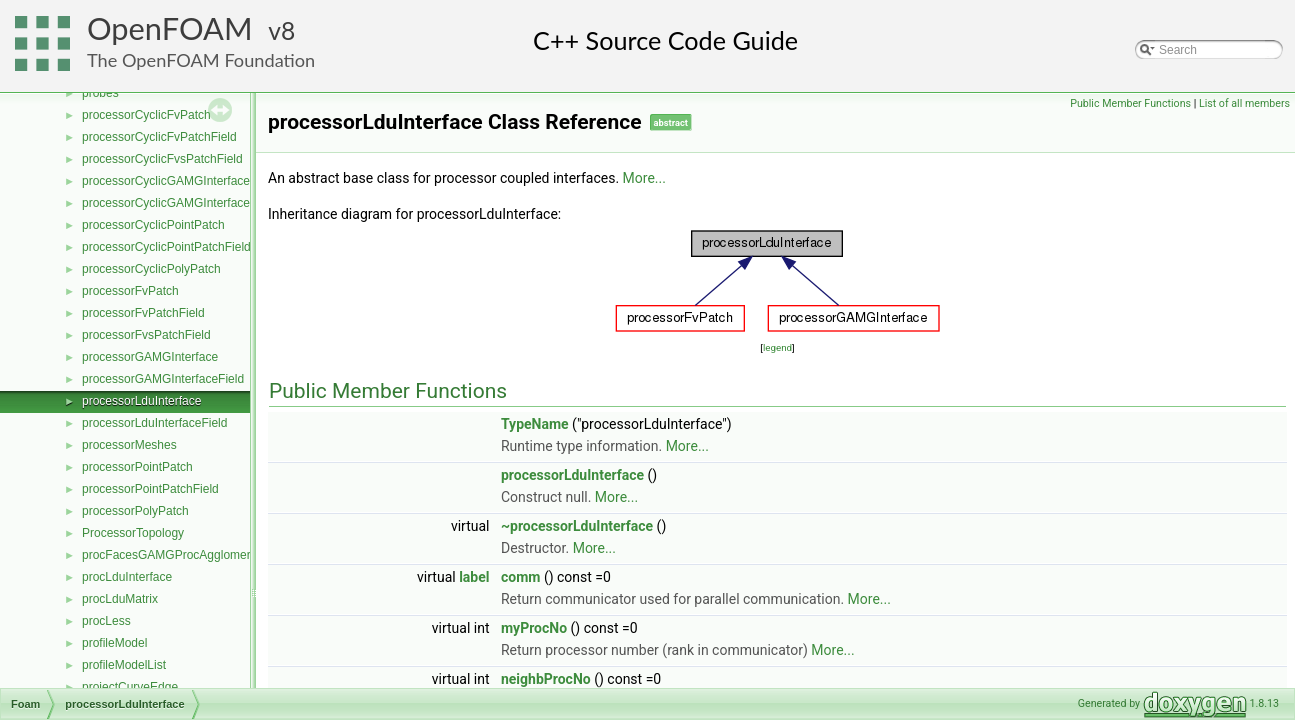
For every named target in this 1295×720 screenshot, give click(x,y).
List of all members (1244, 103)
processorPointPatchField (150, 489)
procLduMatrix (120, 599)
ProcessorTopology (133, 533)
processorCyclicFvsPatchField (162, 159)
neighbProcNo (546, 679)
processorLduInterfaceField (154, 423)
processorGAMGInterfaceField (163, 379)
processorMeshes (129, 445)
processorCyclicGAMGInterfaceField (179, 203)
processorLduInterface (141, 401)
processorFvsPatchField (146, 335)
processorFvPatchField (143, 313)
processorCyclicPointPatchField (166, 247)
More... (644, 178)
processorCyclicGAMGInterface (166, 181)
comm (520, 577)
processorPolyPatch (135, 511)
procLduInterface (127, 577)
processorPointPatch (137, 467)
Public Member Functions (1130, 103)
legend (777, 347)
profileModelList (124, 665)
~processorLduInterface (577, 526)
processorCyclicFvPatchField (159, 137)
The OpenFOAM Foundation (201, 60)
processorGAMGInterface (150, 357)
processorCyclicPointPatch (153, 225)
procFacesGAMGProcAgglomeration (179, 555)
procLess (106, 621)
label (474, 577)
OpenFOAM (170, 28)
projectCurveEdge (130, 687)
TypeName (535, 424)
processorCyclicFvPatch (146, 115)
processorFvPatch (130, 291)
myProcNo (534, 628)
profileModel (114, 643)
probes (100, 93)
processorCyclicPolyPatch (151, 269)
